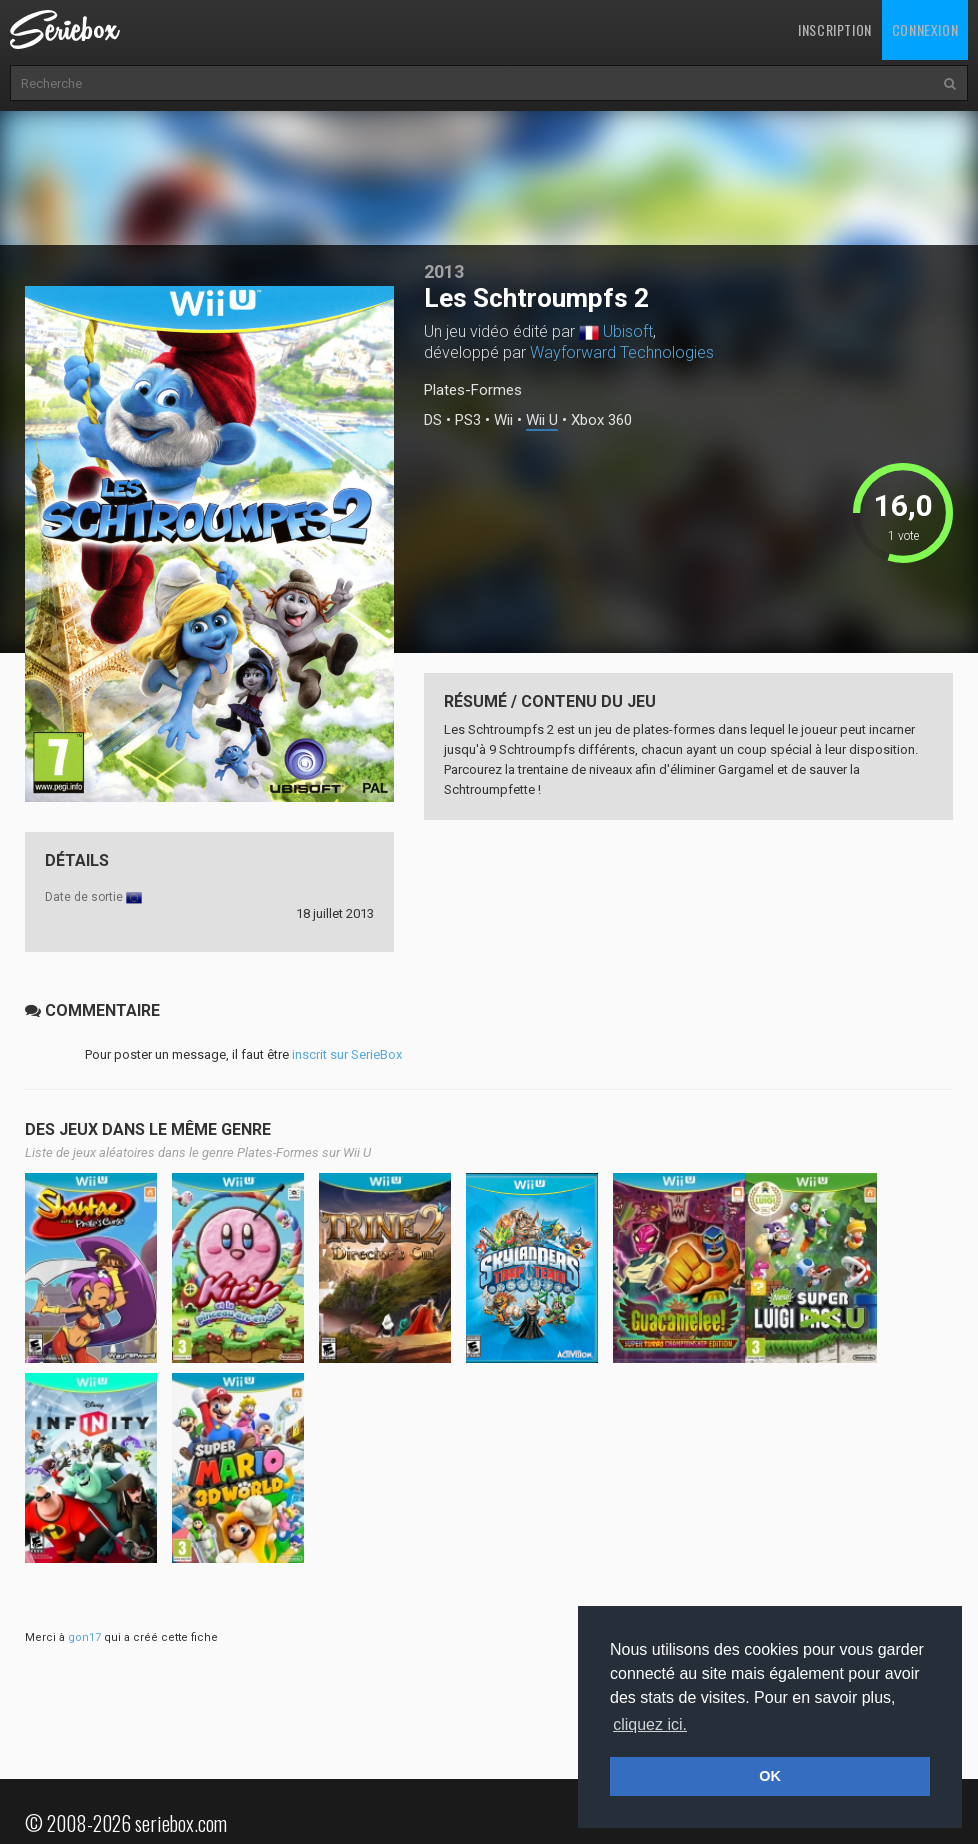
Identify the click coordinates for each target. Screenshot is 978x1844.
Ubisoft (628, 331)
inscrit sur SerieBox (347, 1054)
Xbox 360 (601, 420)
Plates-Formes (473, 390)
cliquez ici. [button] (650, 1724)
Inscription (835, 29)
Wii (503, 420)
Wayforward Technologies (622, 352)
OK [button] (770, 1776)
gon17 (84, 1637)
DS (433, 420)
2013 (444, 271)
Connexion (925, 29)
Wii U (542, 420)
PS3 (468, 420)
